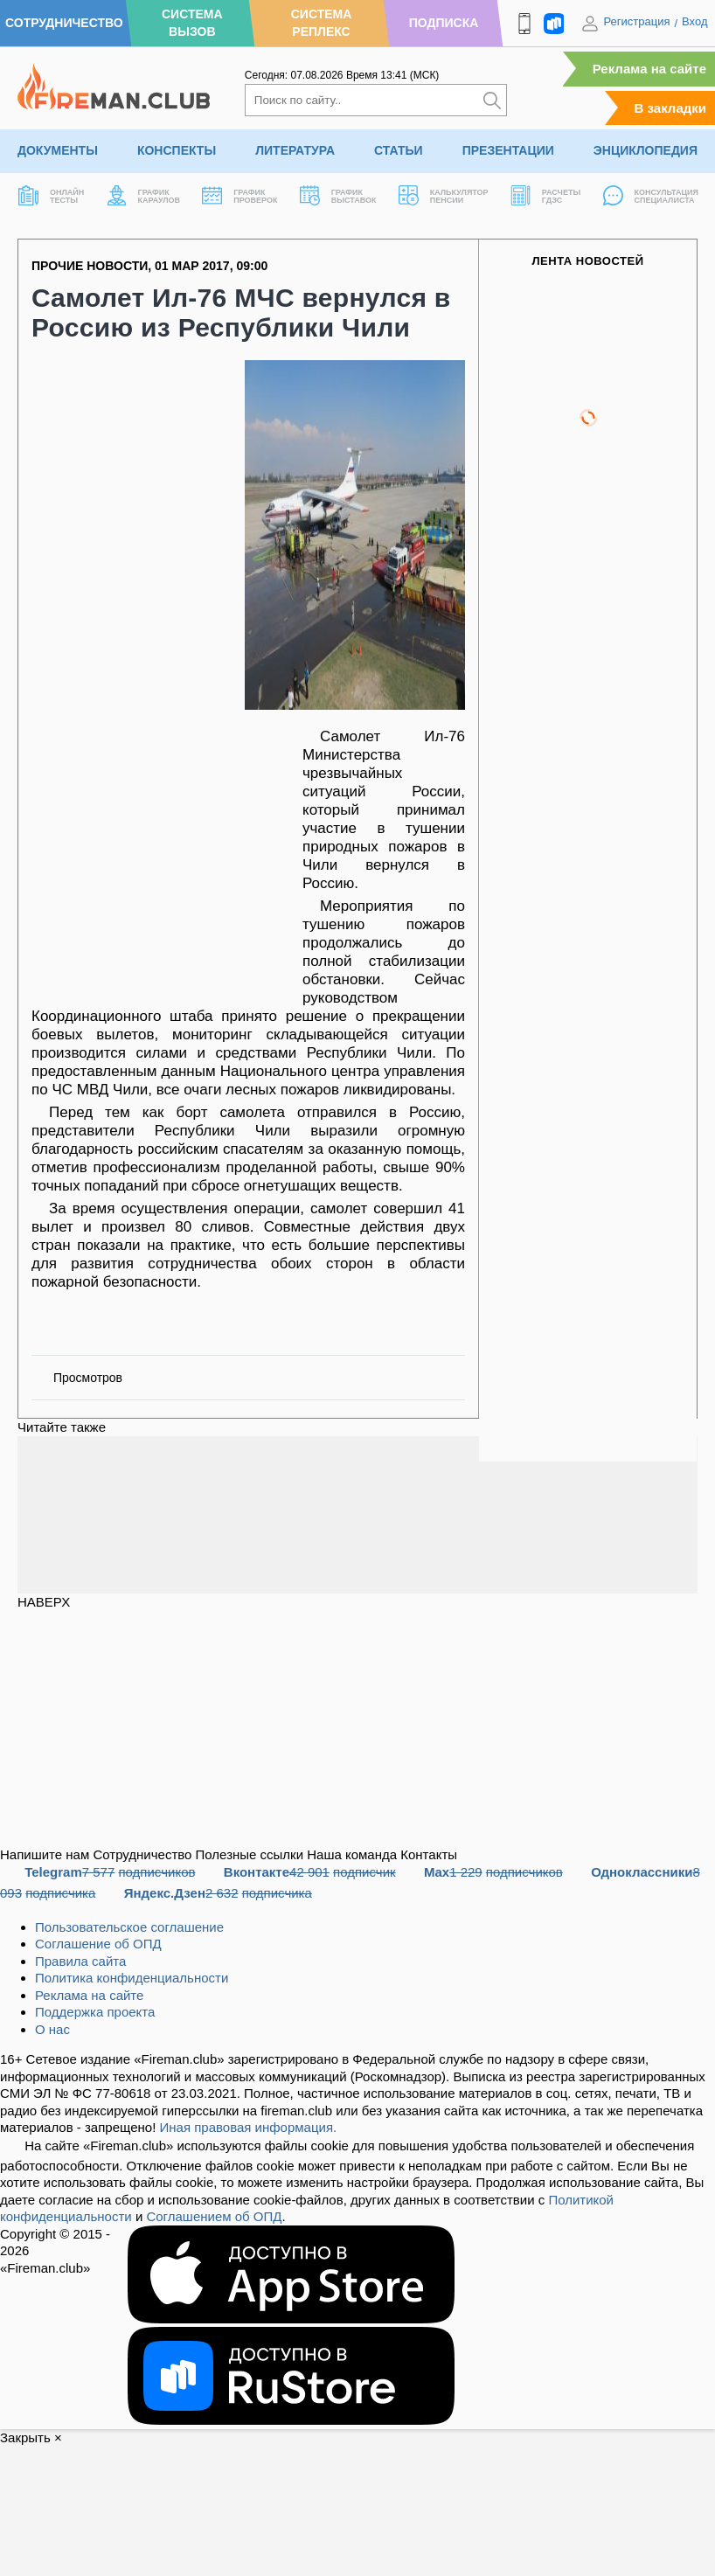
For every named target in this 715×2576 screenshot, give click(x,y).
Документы (57, 150)
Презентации (508, 150)
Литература (295, 150)
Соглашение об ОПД (98, 1943)
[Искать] (492, 100)
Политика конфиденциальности (131, 1977)
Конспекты (176, 150)
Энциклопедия (646, 150)
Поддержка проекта (95, 2011)
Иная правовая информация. (248, 2127)
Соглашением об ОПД (213, 2216)
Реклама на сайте (649, 68)
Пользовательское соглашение (129, 1927)
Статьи (398, 150)
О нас (52, 2029)
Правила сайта (80, 1961)
